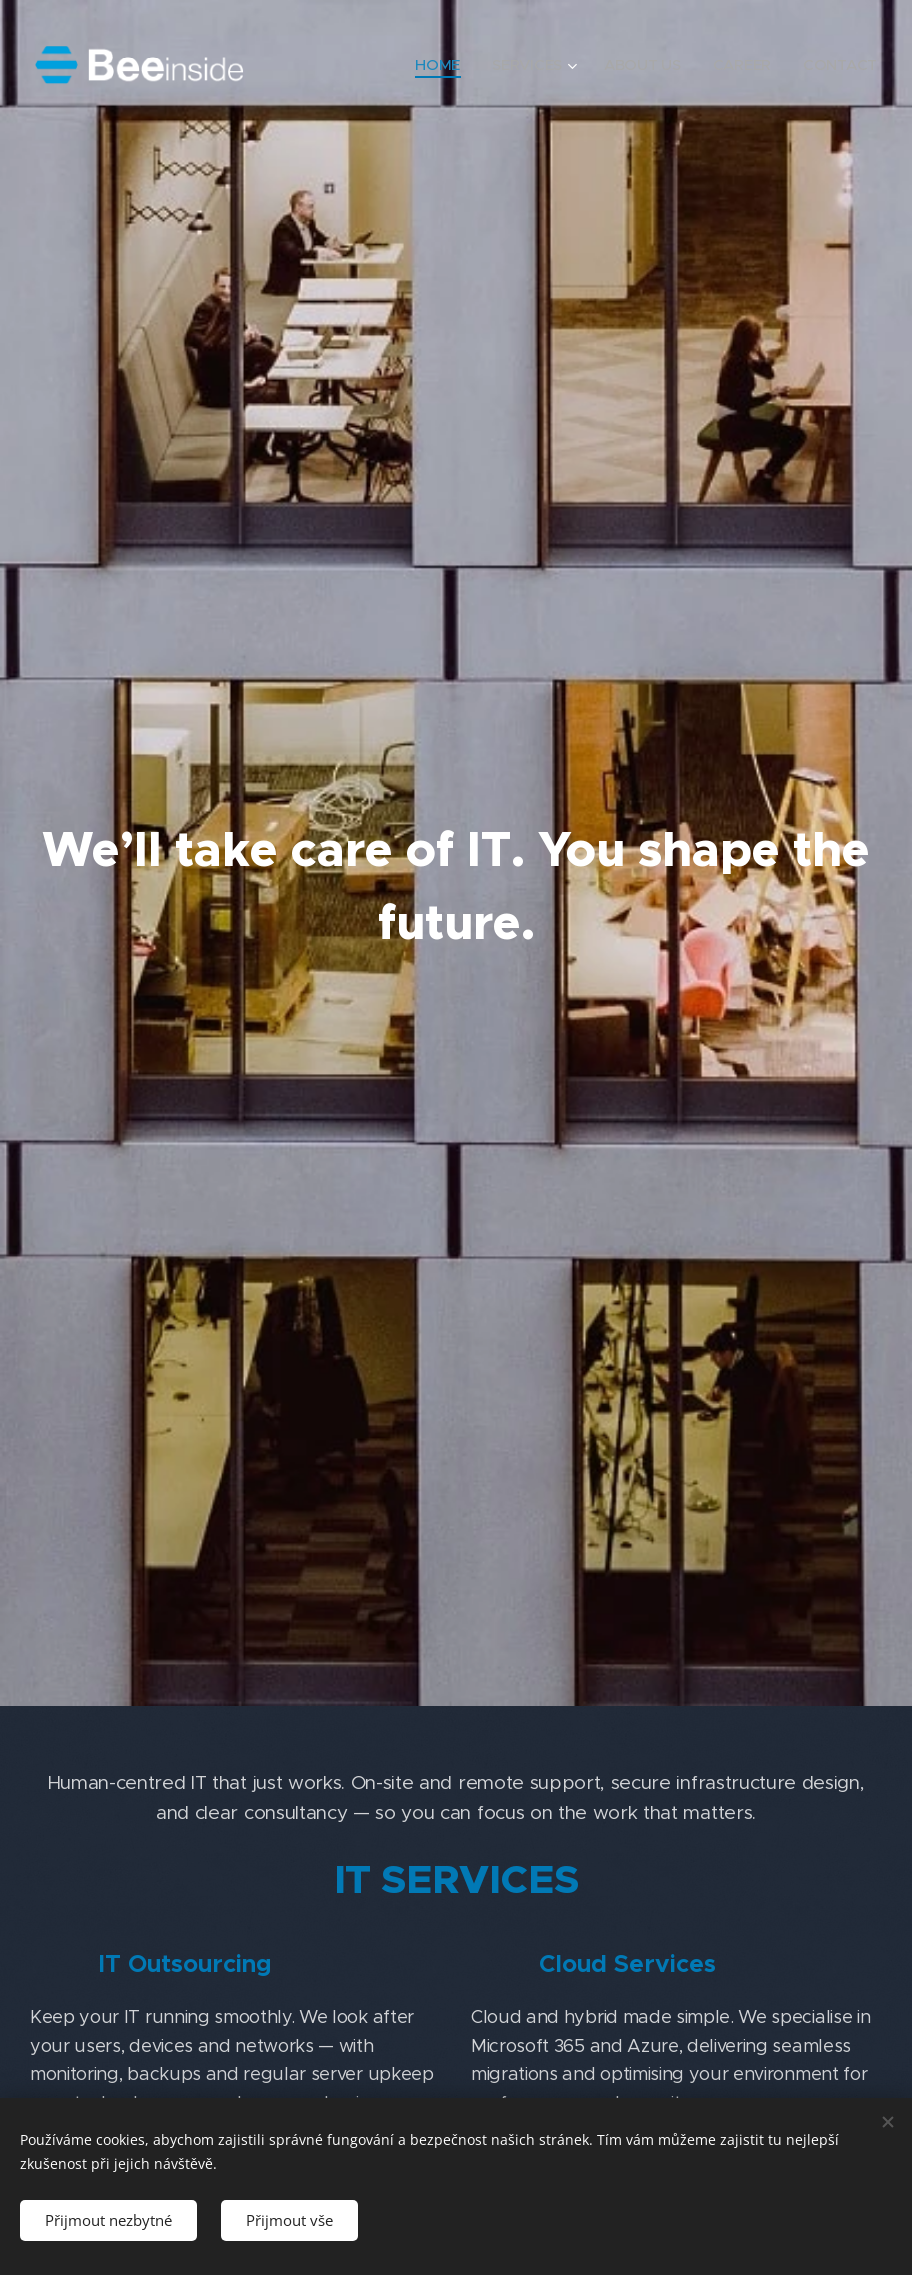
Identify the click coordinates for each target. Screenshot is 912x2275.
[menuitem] (434, 65)
